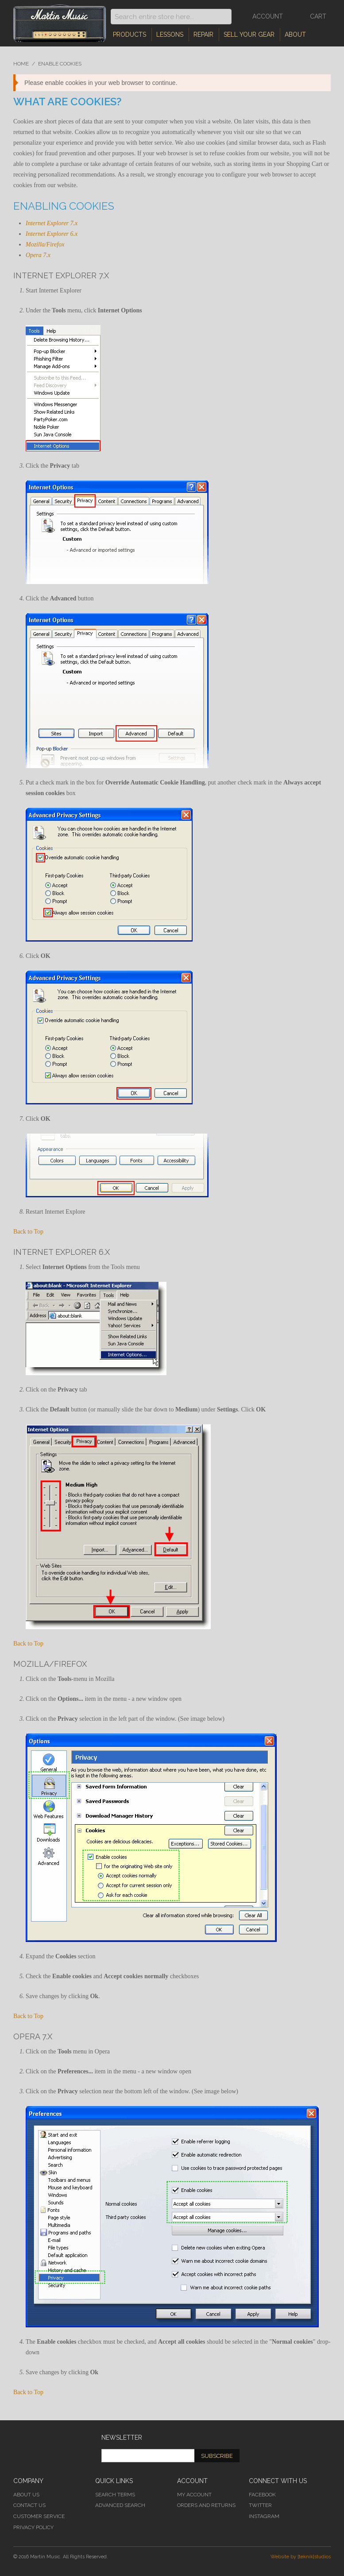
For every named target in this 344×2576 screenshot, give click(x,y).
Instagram (264, 2516)
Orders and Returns (206, 2505)
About (295, 34)
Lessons (169, 34)
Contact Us (29, 2505)
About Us (26, 2494)
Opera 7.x (38, 255)
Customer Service (39, 2516)
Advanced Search (120, 2505)
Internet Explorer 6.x (51, 234)
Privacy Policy (33, 2527)
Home (21, 64)
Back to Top (28, 1231)
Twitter (260, 2505)
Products (129, 34)
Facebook (262, 2494)
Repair (203, 34)
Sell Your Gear (249, 34)
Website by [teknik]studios (301, 2557)
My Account (194, 2494)
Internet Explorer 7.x (51, 223)
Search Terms (115, 2494)
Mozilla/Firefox (45, 244)
